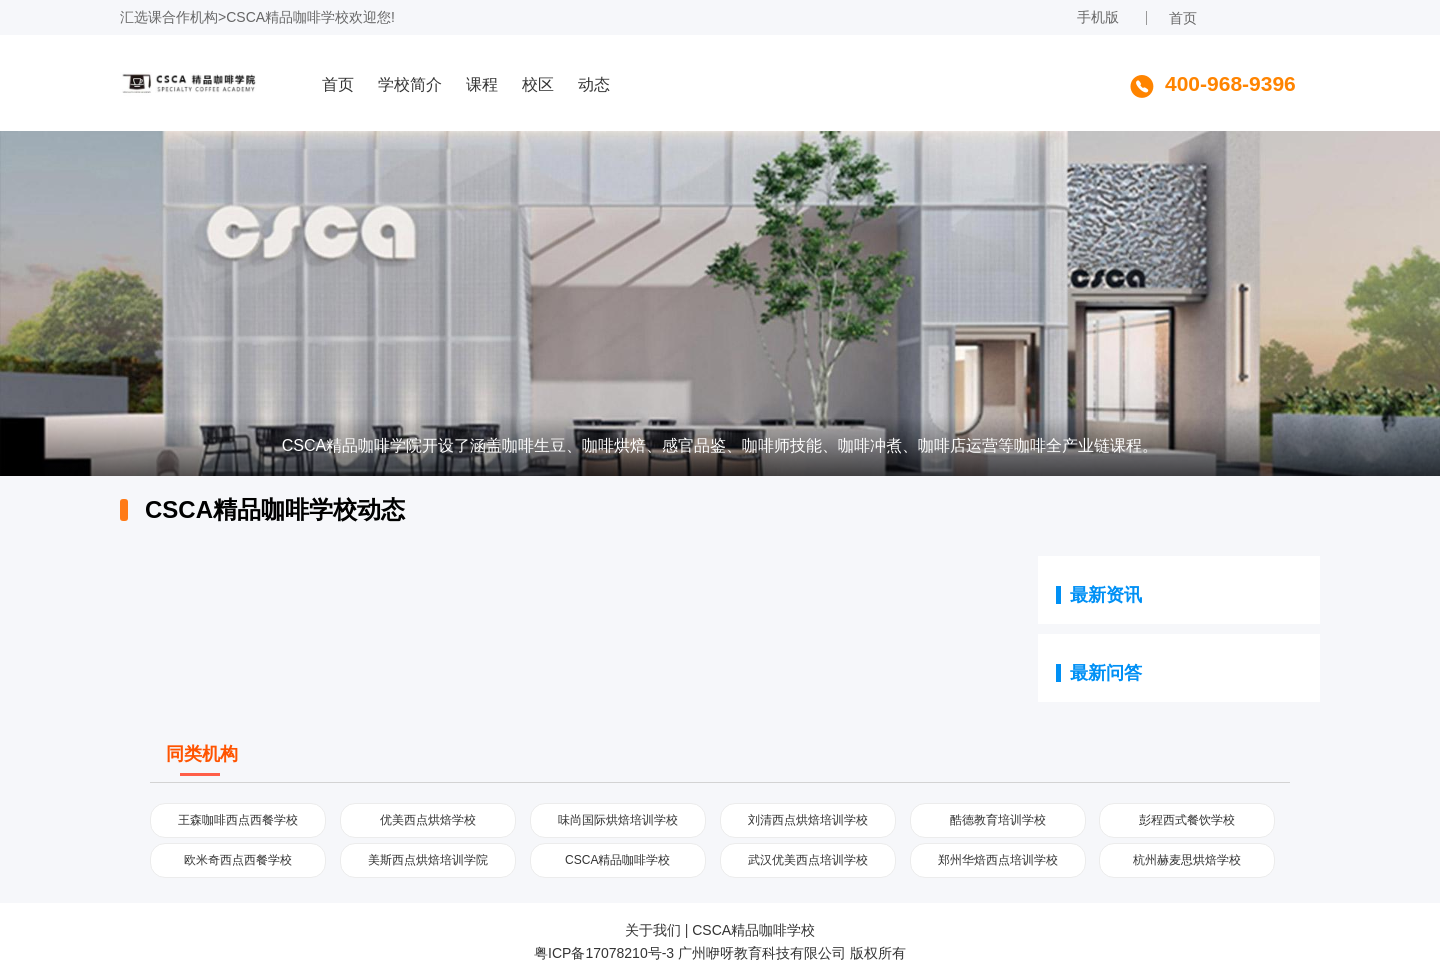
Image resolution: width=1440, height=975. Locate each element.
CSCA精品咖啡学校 (287, 17)
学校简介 (410, 84)
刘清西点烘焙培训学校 (808, 820)
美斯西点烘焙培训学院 (428, 860)
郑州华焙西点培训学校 (998, 860)
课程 (482, 84)
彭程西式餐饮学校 (1187, 820)
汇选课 (141, 17)
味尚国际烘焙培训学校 (618, 820)
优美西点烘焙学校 (428, 820)
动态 (594, 84)
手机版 (1098, 17)
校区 (538, 84)
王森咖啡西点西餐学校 (238, 820)
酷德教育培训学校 (998, 820)
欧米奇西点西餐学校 (238, 860)
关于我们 (653, 930)
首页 (1183, 18)
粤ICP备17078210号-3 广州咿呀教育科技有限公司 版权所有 (720, 953)
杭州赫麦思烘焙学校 (1187, 860)
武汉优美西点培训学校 (808, 860)
